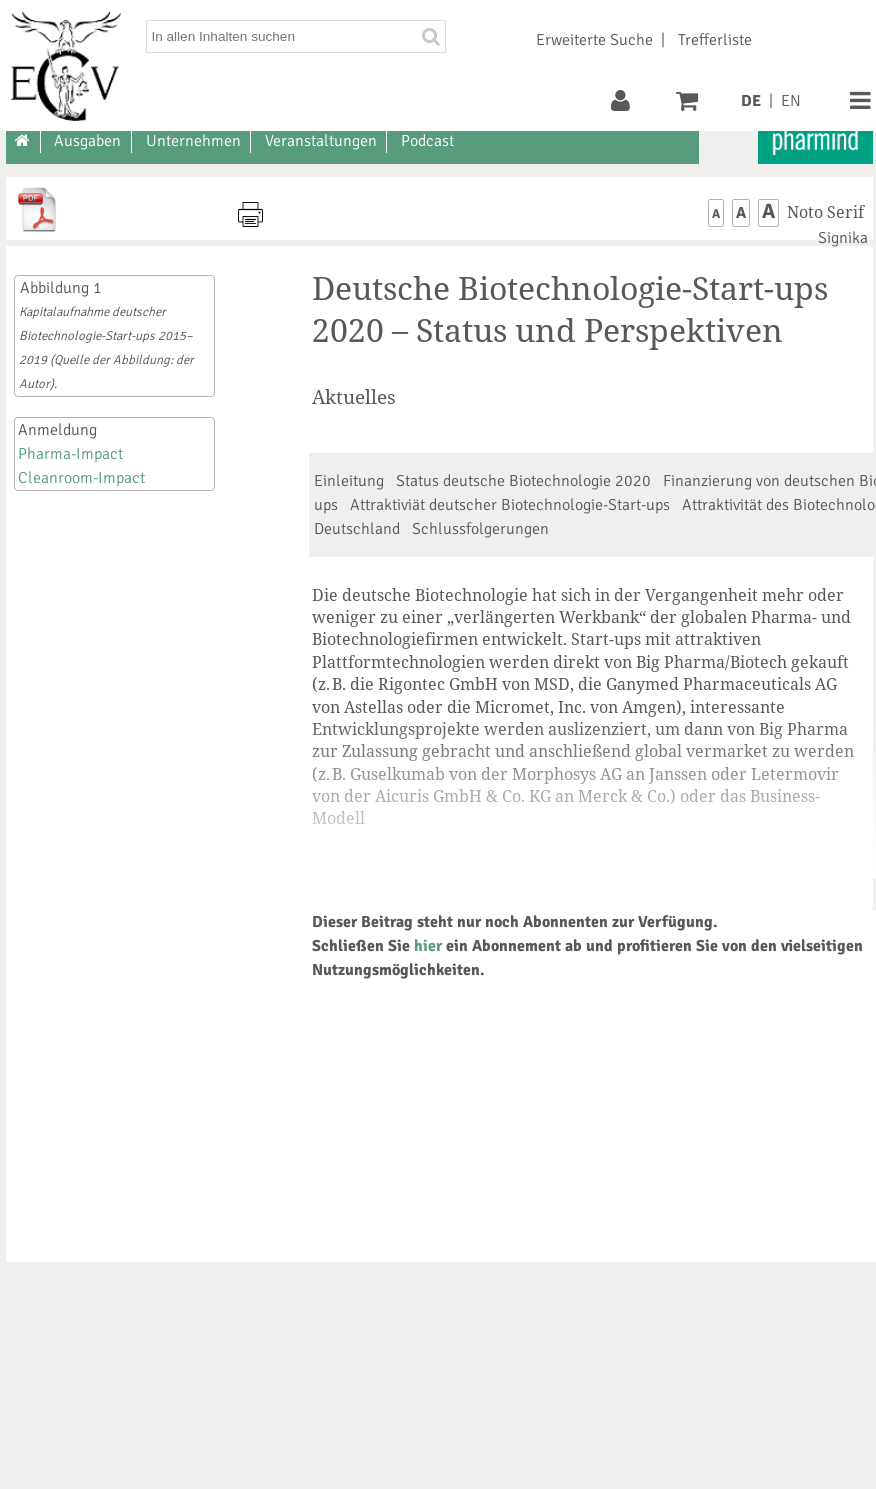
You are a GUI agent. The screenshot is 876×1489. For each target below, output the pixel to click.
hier (428, 946)
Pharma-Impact (70, 454)
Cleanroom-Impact (81, 478)
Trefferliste (715, 40)
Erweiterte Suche (594, 40)
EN (791, 101)
